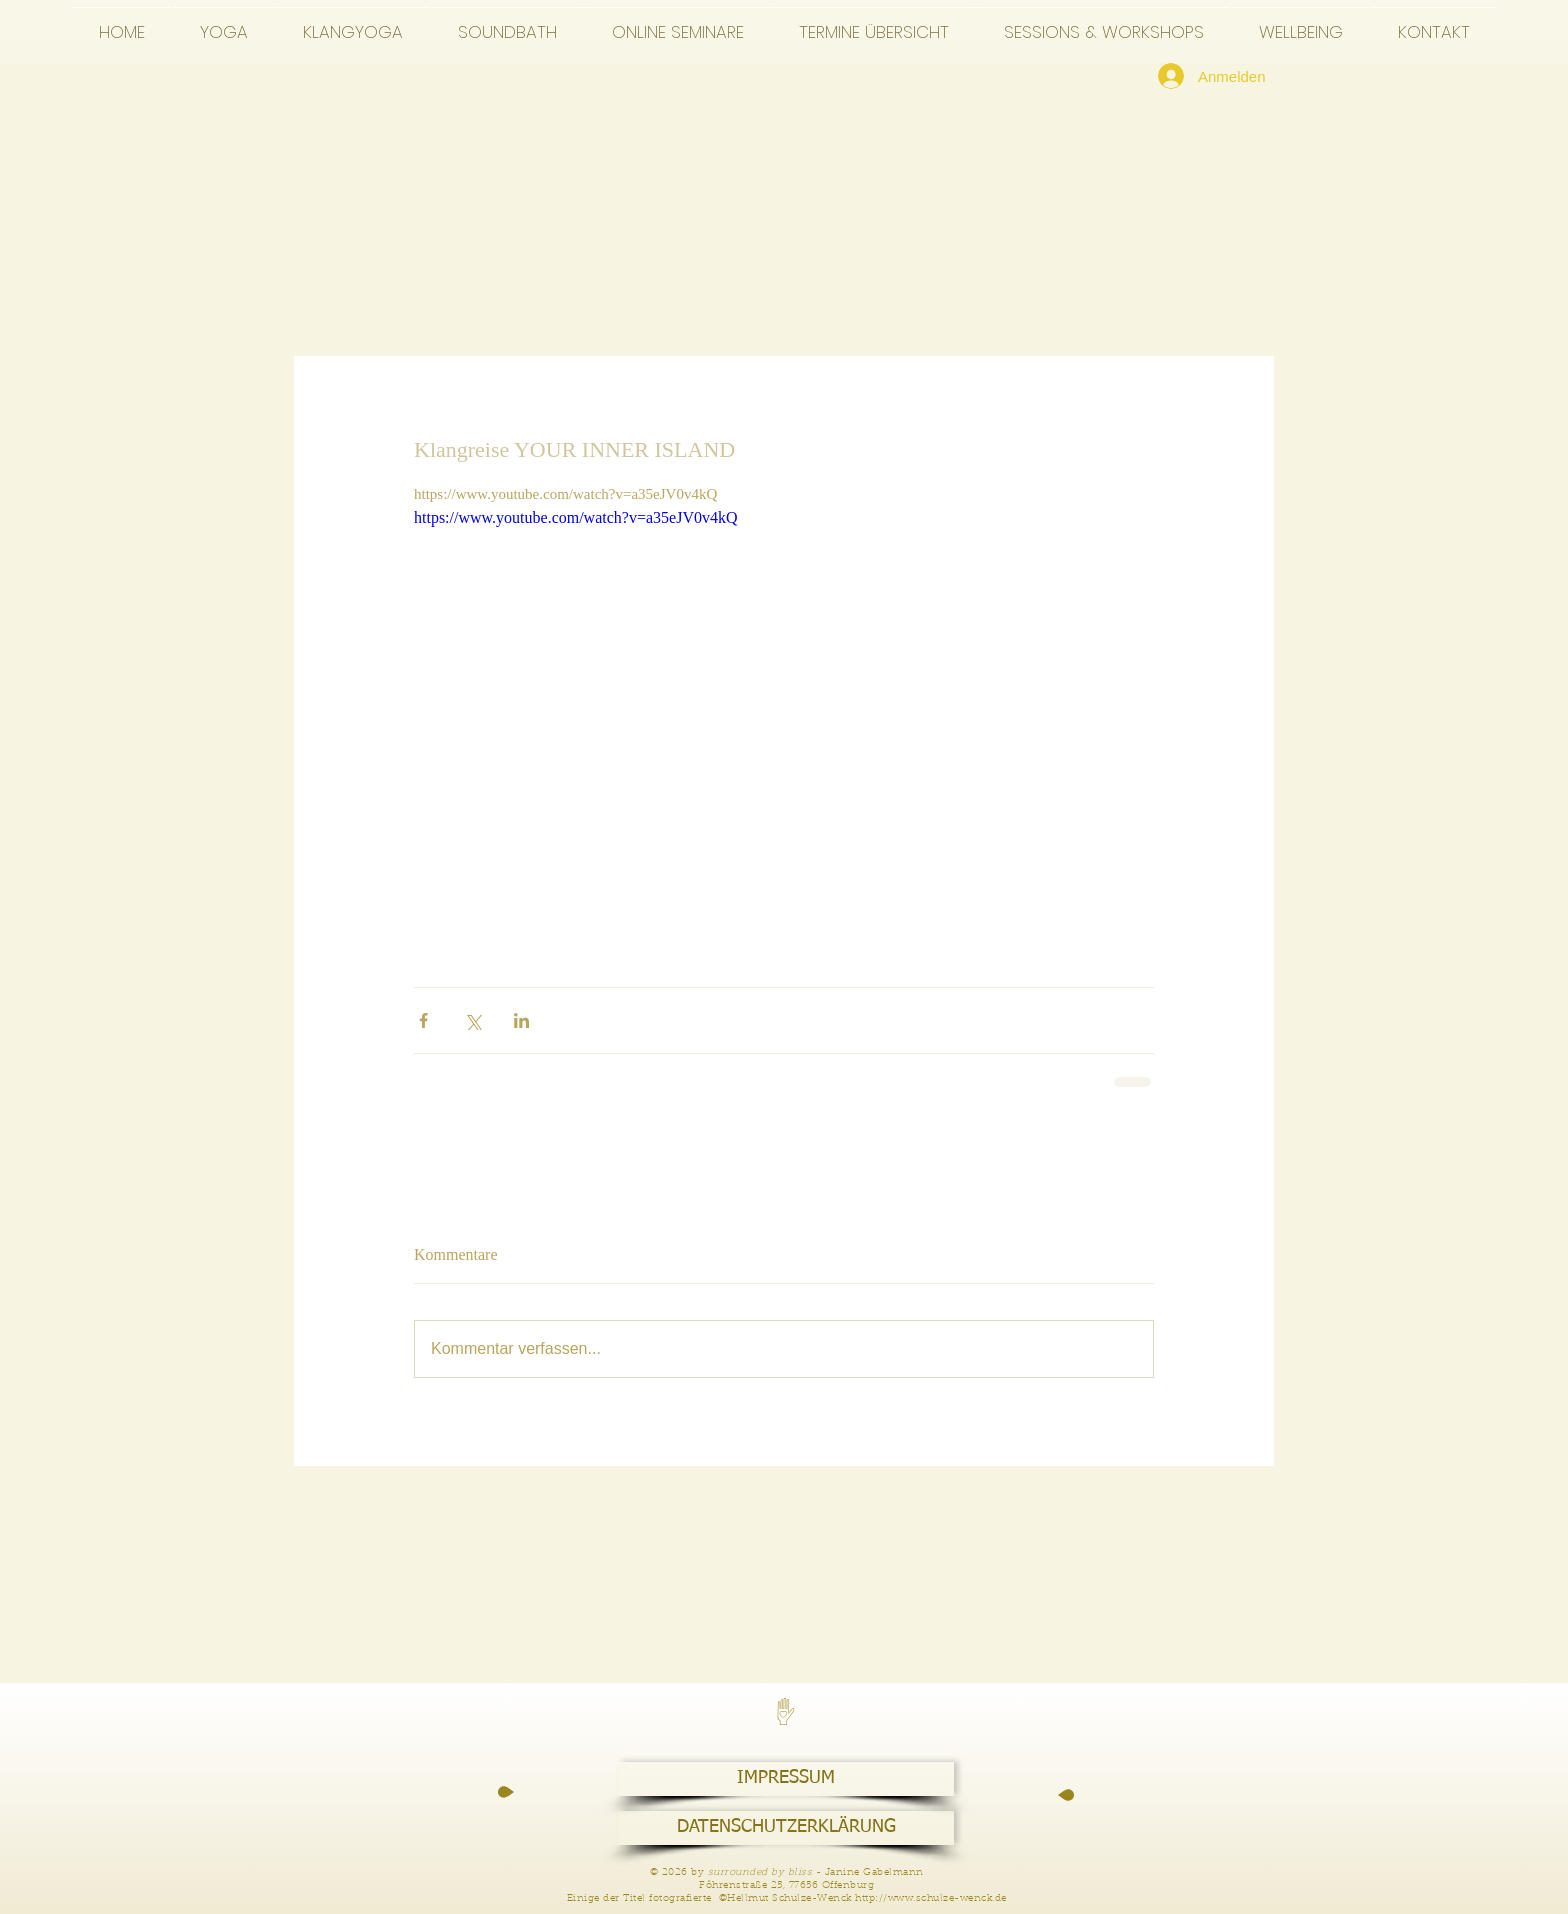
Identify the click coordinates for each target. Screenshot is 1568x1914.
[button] (223, 23)
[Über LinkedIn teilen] (521, 1020)
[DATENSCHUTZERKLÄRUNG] (786, 1828)
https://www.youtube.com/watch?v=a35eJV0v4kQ (575, 517)
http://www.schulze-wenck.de (931, 1899)
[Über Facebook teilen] (423, 1020)
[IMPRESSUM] (786, 1779)
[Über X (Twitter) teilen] (472, 1020)
